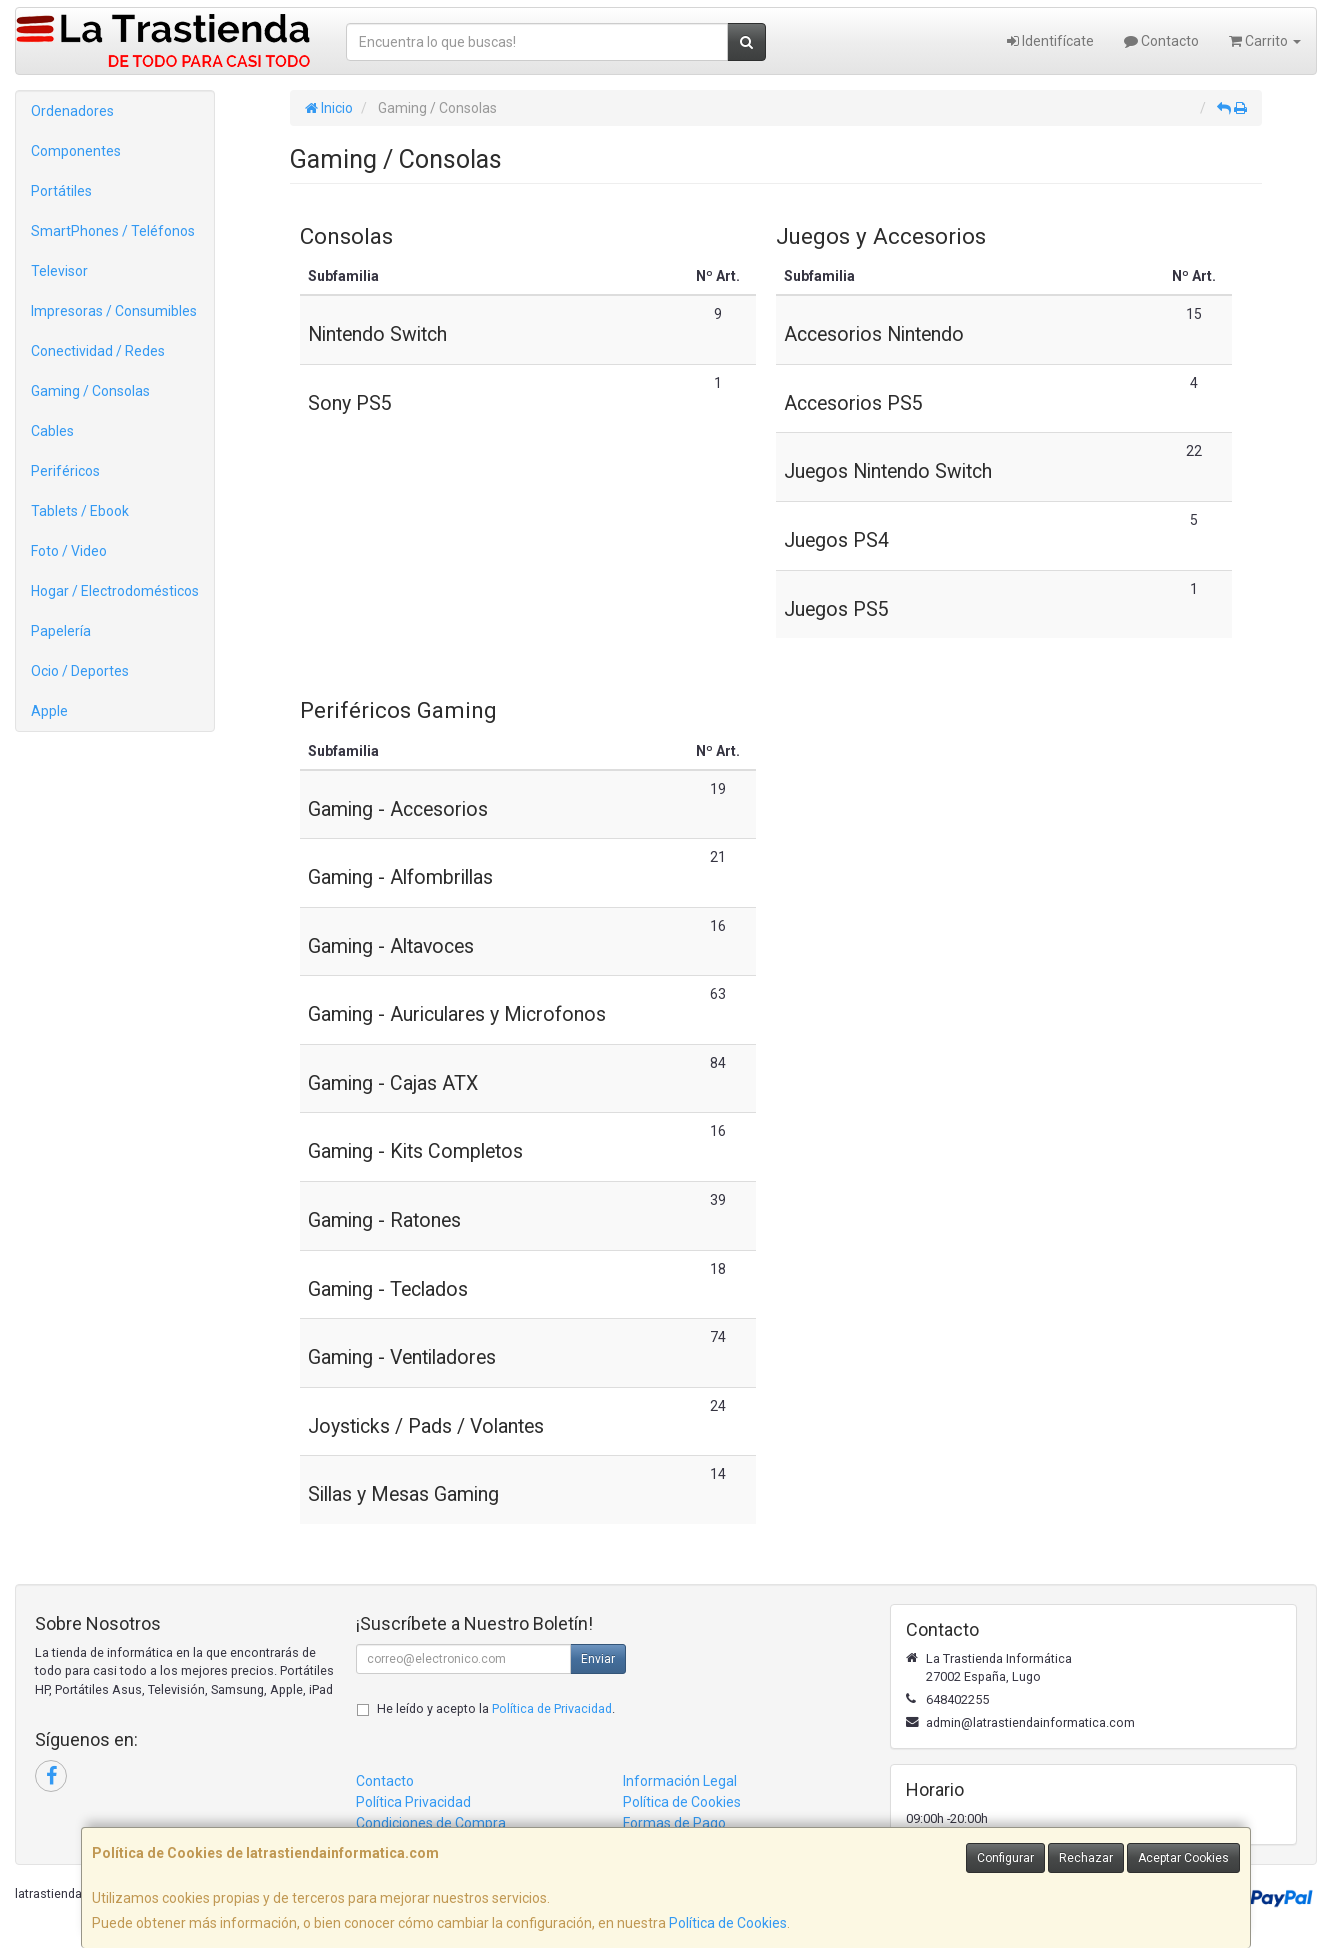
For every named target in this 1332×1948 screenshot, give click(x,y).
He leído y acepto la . (496, 1708)
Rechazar (1086, 1858)
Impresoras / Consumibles (114, 311)
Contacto (1161, 41)
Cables (52, 431)
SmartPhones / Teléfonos (113, 231)
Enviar (598, 1659)
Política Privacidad (413, 1802)
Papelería (61, 631)
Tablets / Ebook (80, 511)
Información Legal (680, 1781)
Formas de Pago (674, 1823)
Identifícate (1050, 41)
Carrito (1265, 41)
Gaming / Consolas (90, 391)
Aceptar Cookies (1183, 1858)
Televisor (59, 271)
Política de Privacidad (552, 1708)
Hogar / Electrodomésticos (115, 591)
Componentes (76, 151)
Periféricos (65, 471)
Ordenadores (72, 111)
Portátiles (61, 191)
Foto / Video (69, 551)
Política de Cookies (728, 1923)
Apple (49, 711)
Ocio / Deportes (80, 671)
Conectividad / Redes (98, 351)
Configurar (1005, 1858)
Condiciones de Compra (431, 1823)
